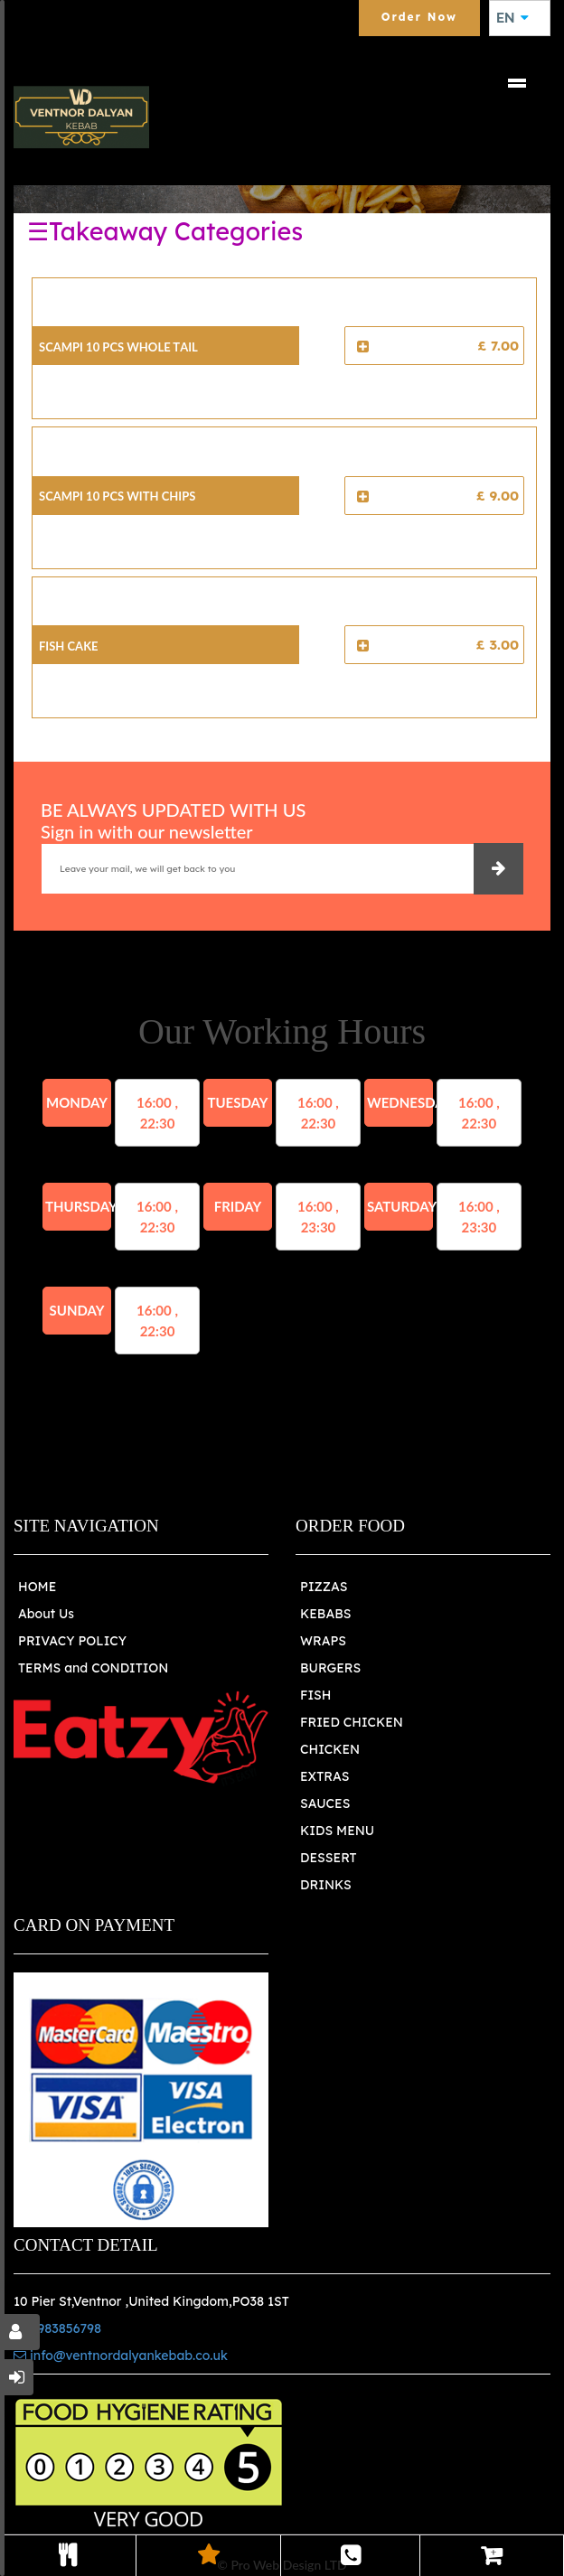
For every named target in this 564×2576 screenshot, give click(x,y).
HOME (37, 1586)
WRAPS (323, 1641)
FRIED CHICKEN (351, 1722)
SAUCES (325, 1803)
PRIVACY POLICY (72, 1641)
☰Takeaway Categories (165, 231)
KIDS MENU (337, 1830)
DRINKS (326, 1885)
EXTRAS (325, 1776)
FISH (316, 1695)
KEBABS (325, 1614)
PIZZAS (324, 1586)
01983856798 (57, 2328)
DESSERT (328, 1858)
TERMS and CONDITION (93, 1668)
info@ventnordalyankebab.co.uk (121, 2355)
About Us (46, 1614)
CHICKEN (330, 1749)
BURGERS (330, 1668)
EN (512, 18)
